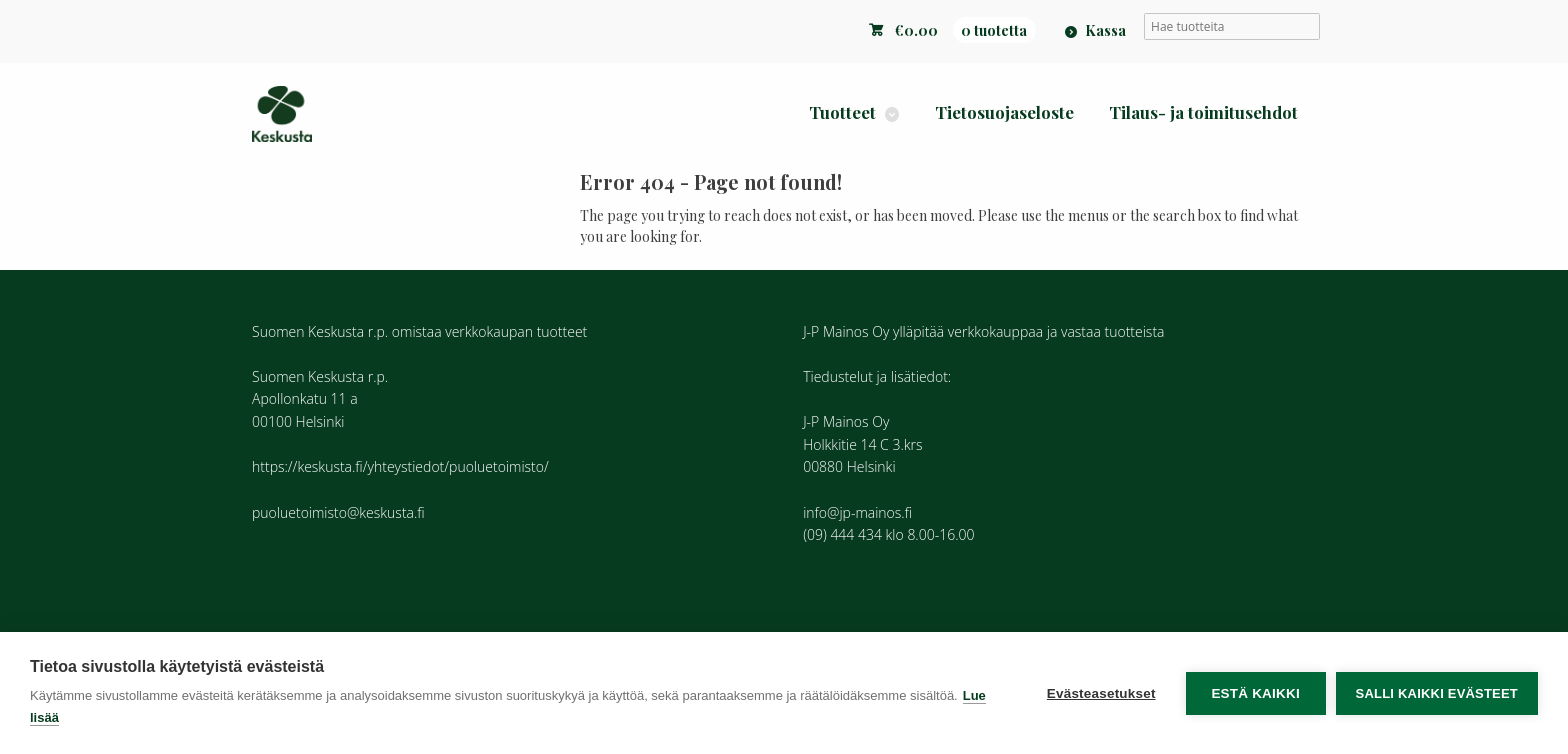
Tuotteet (842, 112)
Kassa (1105, 30)
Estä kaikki (1255, 693)
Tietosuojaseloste (1004, 112)
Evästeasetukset (1101, 693)
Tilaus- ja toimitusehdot (1203, 112)
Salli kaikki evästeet (1437, 693)
